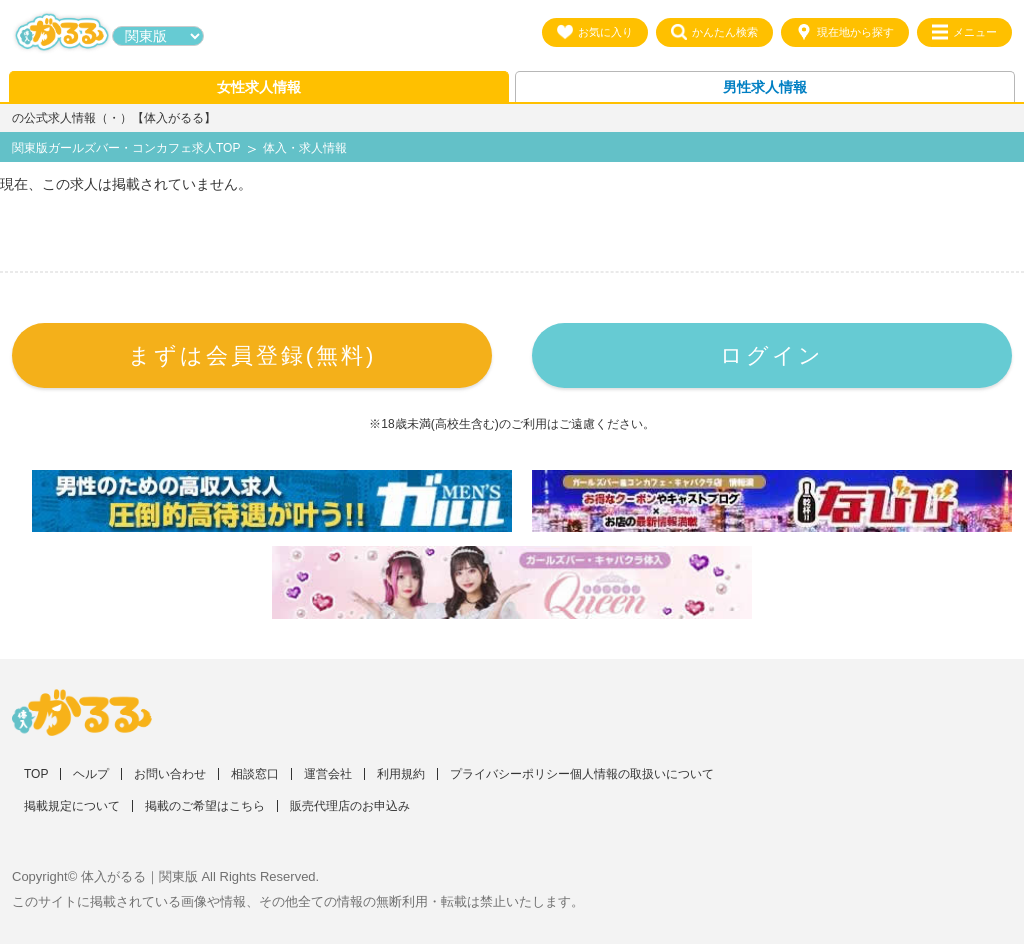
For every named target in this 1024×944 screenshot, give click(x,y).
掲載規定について (72, 806)
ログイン (772, 355)
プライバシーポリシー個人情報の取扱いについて (582, 774)
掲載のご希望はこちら (205, 806)
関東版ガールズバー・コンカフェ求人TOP (126, 148)
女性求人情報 (259, 87)
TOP (36, 774)
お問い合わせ (170, 774)
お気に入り (595, 32)
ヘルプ (91, 774)
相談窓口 (255, 774)
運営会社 (328, 774)
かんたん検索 (714, 32)
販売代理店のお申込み (350, 806)
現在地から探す (845, 32)
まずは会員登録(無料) (252, 355)
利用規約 (401, 774)
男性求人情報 (765, 87)
